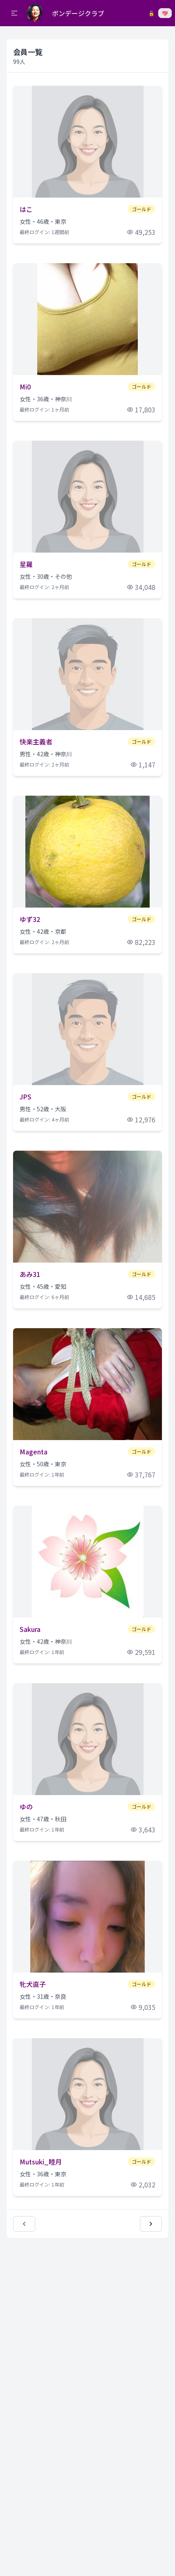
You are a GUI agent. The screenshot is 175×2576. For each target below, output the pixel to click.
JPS (25, 1096)
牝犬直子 (33, 1984)
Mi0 (25, 386)
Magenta (33, 1451)
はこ (26, 209)
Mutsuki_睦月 (41, 2161)
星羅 (26, 564)
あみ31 (30, 1274)
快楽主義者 (36, 741)
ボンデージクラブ (78, 13)
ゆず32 (30, 919)
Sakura (30, 1629)
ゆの (26, 1806)
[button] (14, 13)
